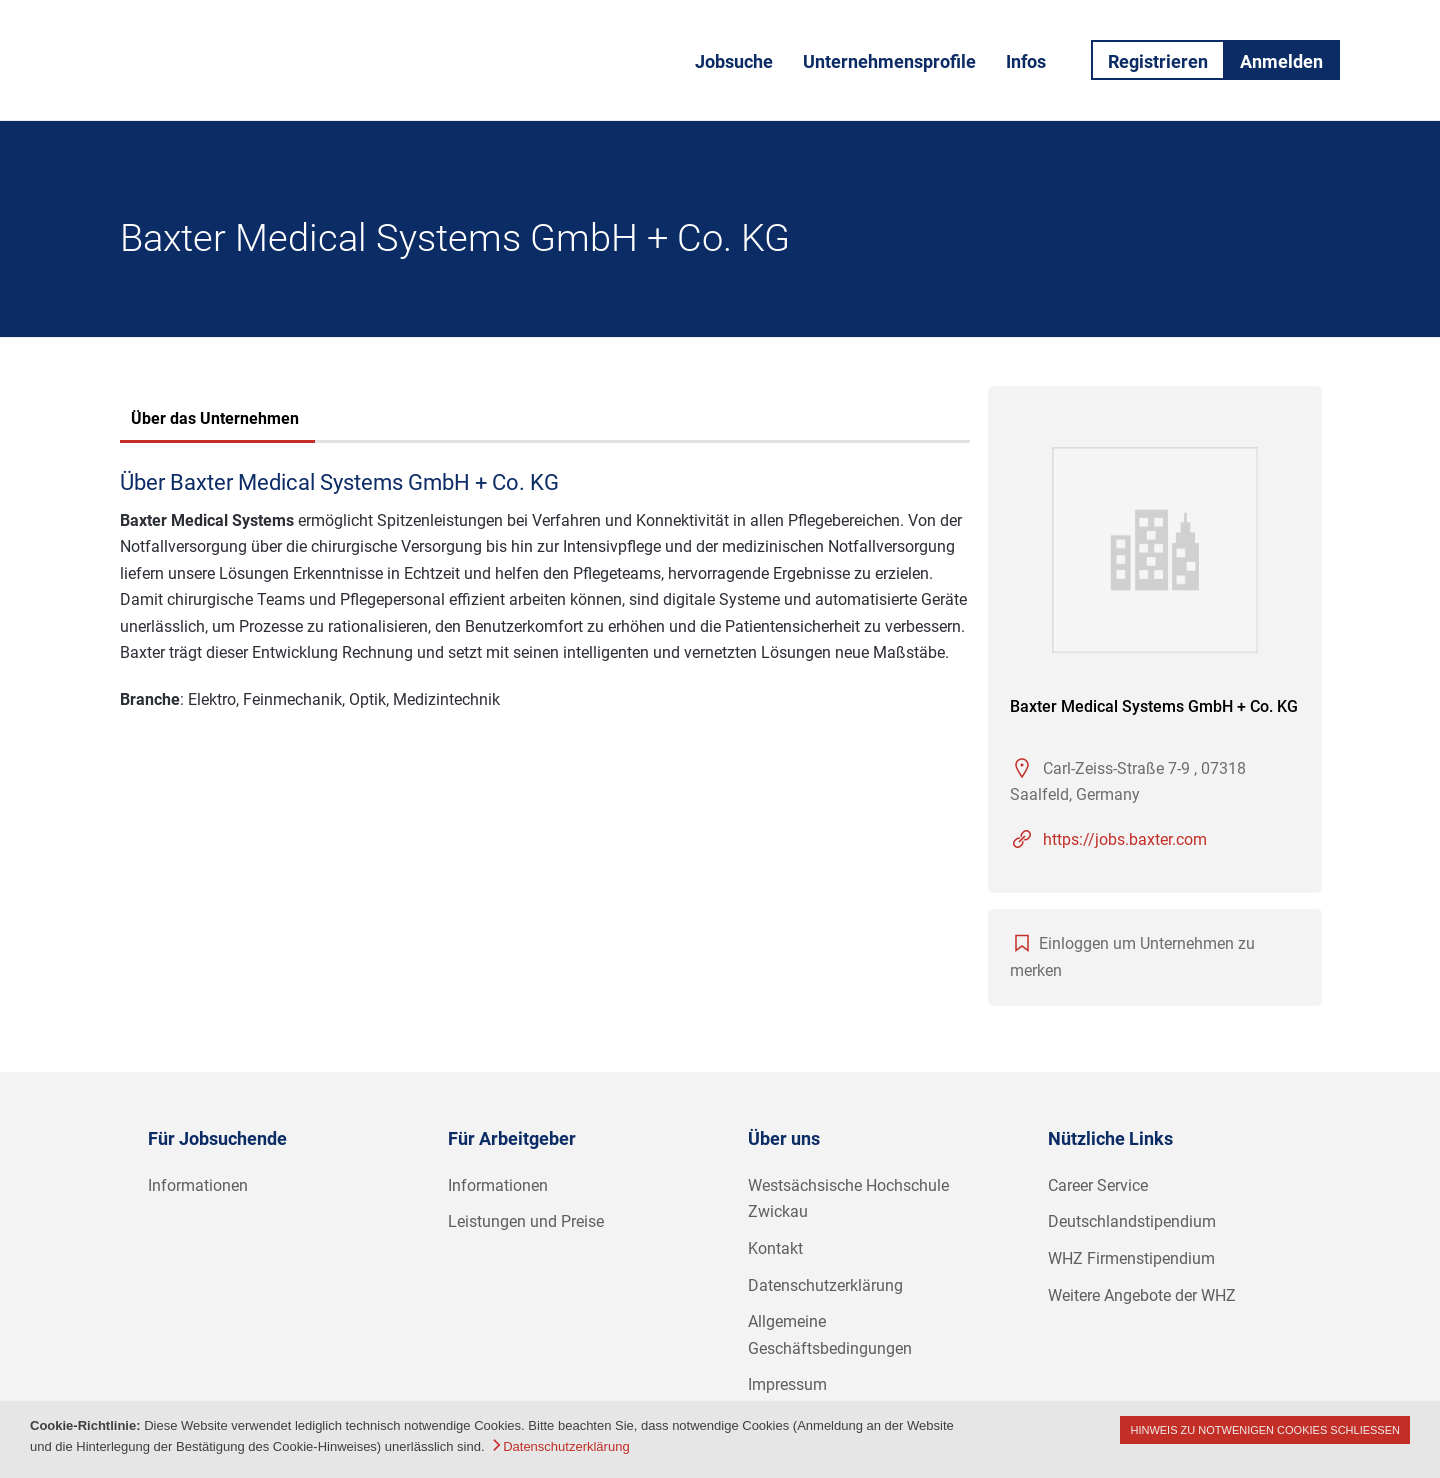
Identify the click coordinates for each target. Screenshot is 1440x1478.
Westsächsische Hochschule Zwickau (848, 1199)
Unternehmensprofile (889, 61)
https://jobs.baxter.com (1125, 839)
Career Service (1098, 1185)
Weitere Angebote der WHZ (1142, 1295)
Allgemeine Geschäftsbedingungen (830, 1335)
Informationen (198, 1185)
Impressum (787, 1384)
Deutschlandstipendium (1132, 1221)
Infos (1026, 61)
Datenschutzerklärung (825, 1285)
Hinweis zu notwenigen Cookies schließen (1265, 1430)
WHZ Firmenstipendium (1131, 1258)
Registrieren (1158, 61)
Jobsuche (734, 61)
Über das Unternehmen (215, 418)
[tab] (215, 421)
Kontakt (775, 1248)
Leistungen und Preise (526, 1221)
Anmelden (1281, 61)
